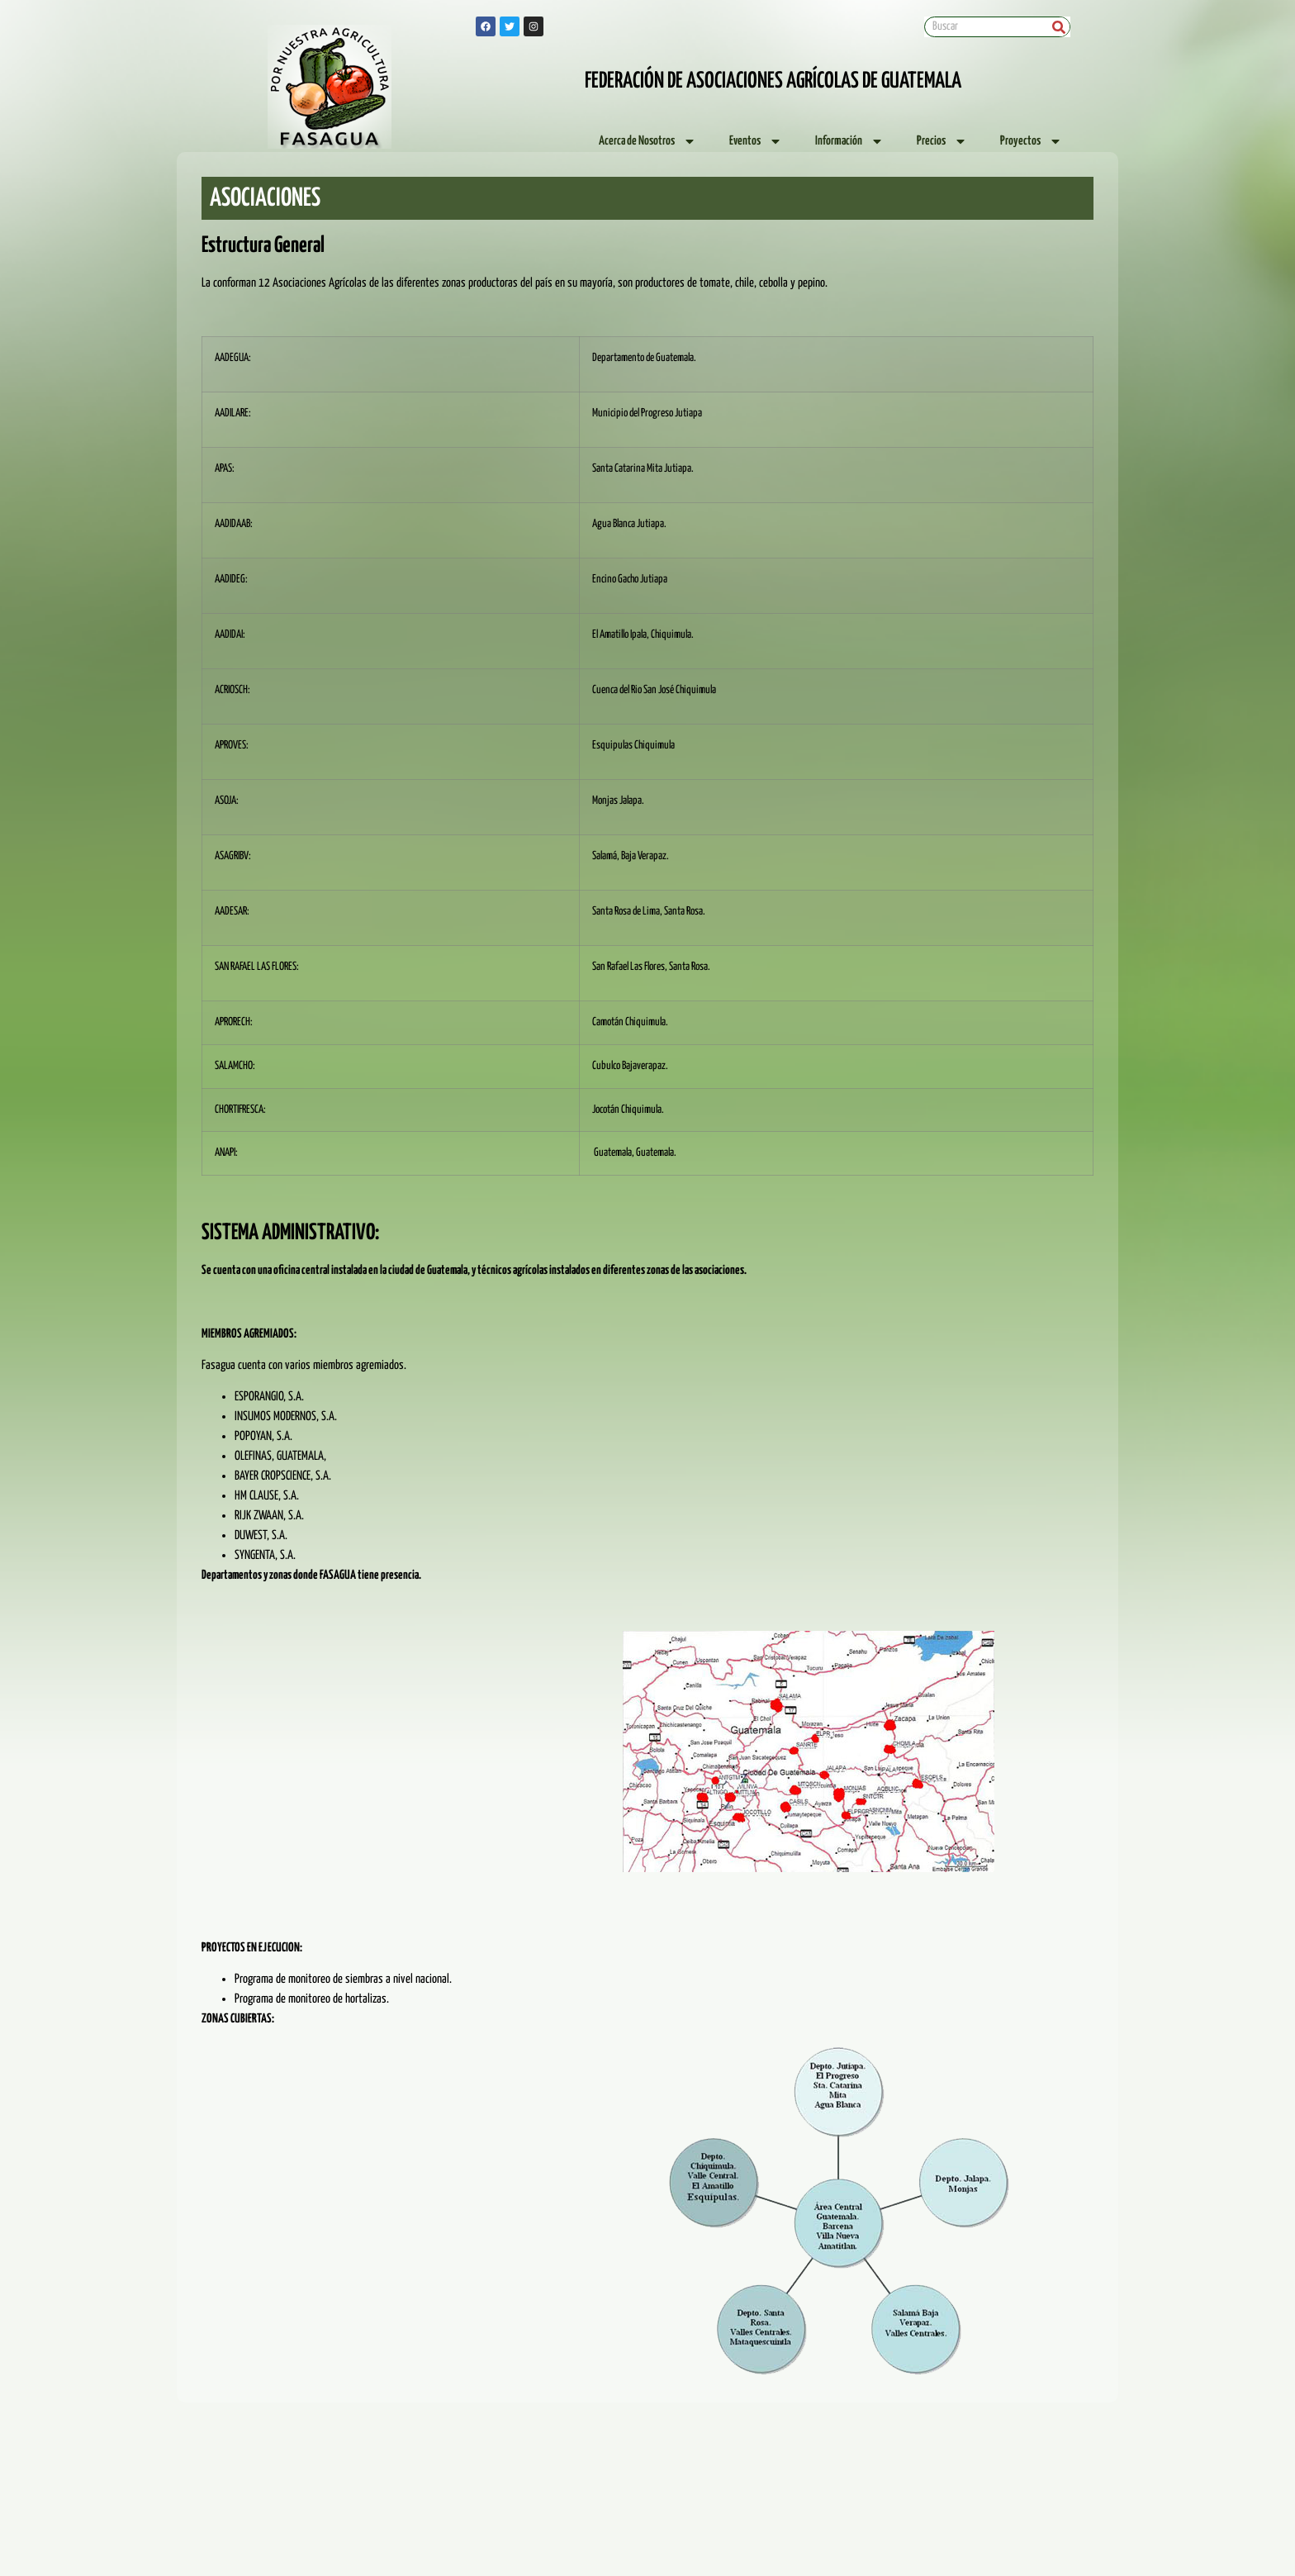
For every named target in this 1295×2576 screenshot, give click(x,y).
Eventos (755, 141)
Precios (942, 141)
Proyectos (1031, 141)
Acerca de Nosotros (647, 141)
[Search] (1059, 26)
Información (849, 141)
